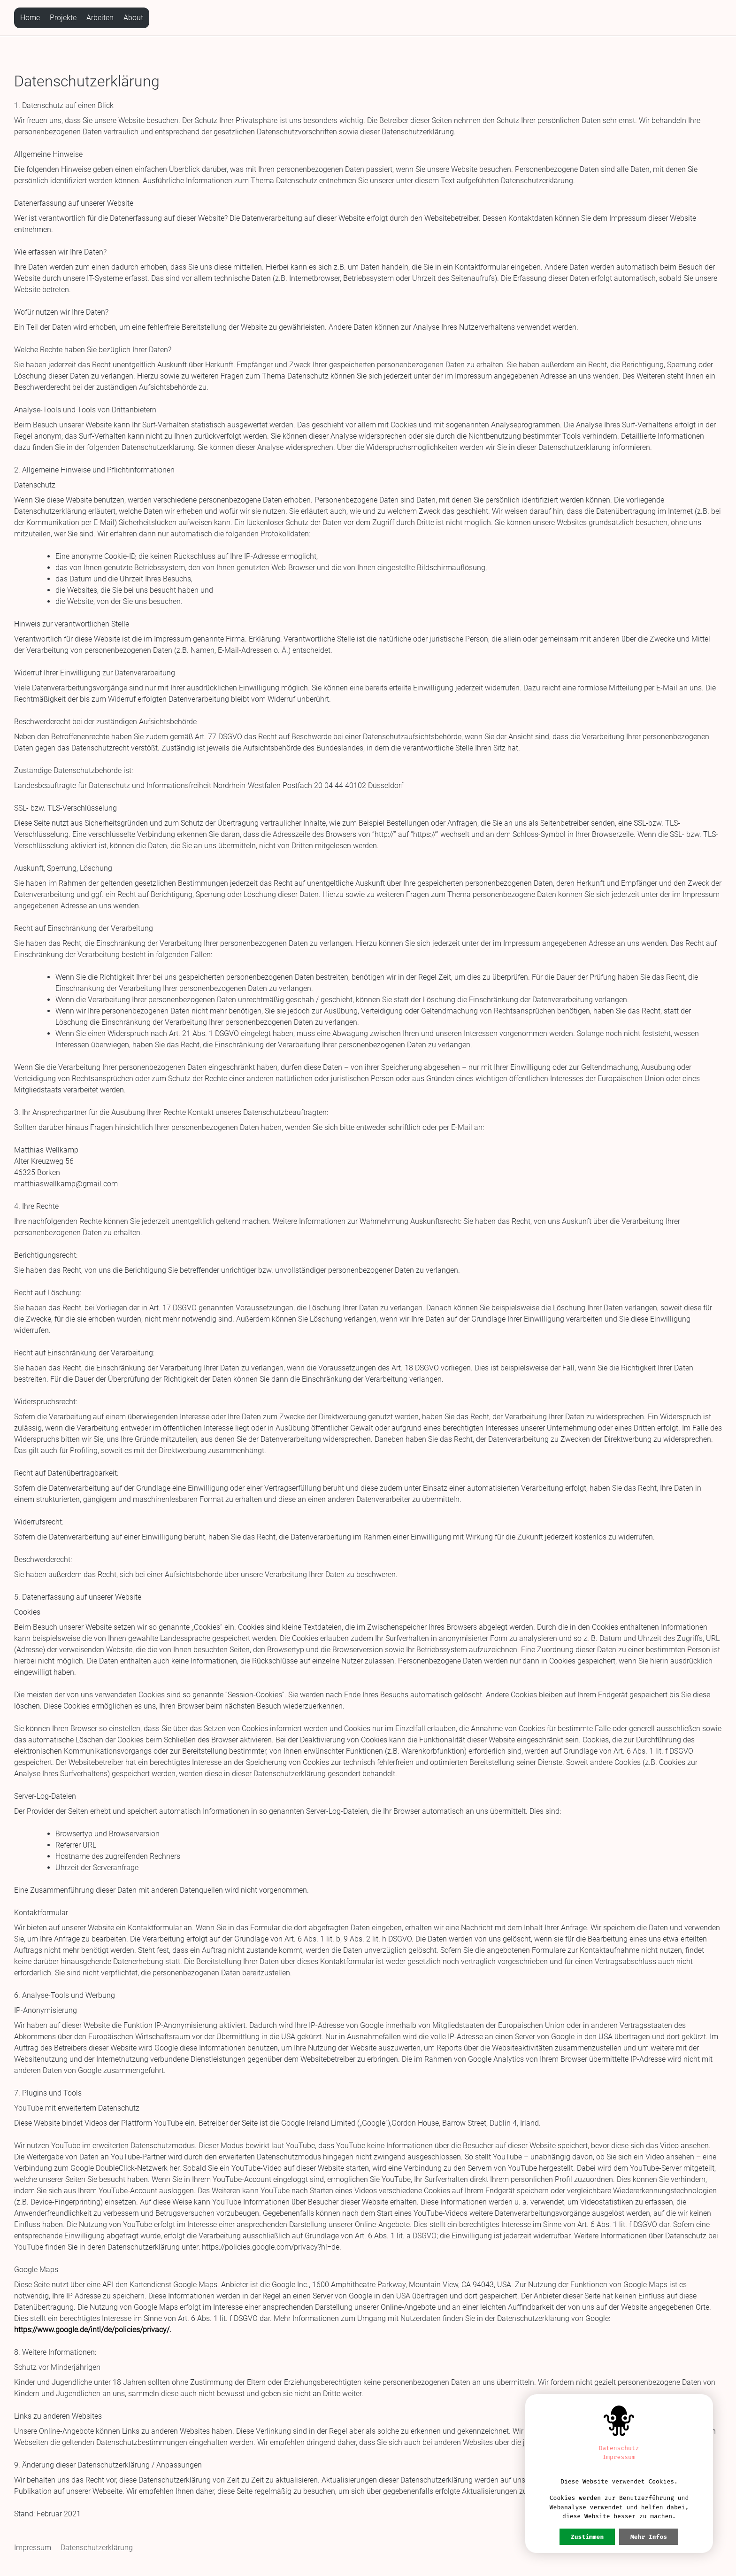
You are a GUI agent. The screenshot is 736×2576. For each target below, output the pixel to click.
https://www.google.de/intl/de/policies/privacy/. (92, 2329)
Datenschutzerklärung (97, 2547)
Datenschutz (619, 2448)
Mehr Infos (648, 2537)
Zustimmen (587, 2537)
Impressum (32, 2547)
